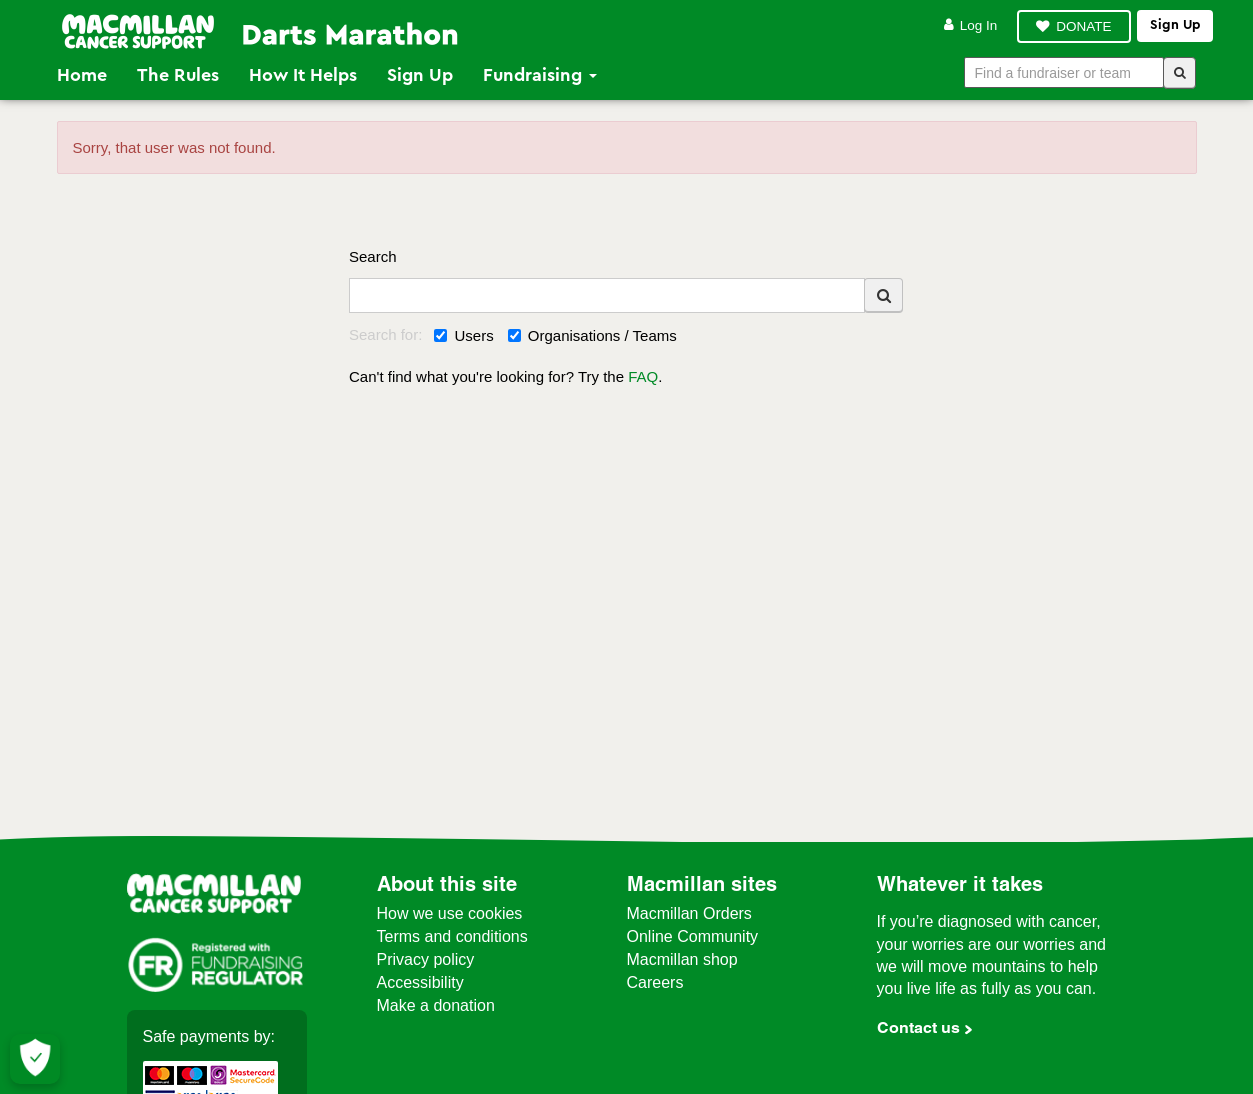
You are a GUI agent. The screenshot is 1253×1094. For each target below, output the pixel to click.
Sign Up (420, 75)
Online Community (693, 936)
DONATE (1083, 26)
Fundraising (540, 75)
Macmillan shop (682, 959)
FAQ (643, 376)
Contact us (918, 1027)
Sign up (1175, 25)
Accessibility (420, 982)
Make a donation (436, 1005)
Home (82, 75)
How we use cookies (450, 913)
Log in (971, 25)
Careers (655, 982)
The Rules (178, 75)
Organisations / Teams (592, 335)
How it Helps (303, 75)
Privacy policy (426, 959)
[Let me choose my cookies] (35, 1059)
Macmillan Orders (689, 913)
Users (463, 335)
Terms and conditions (452, 936)
